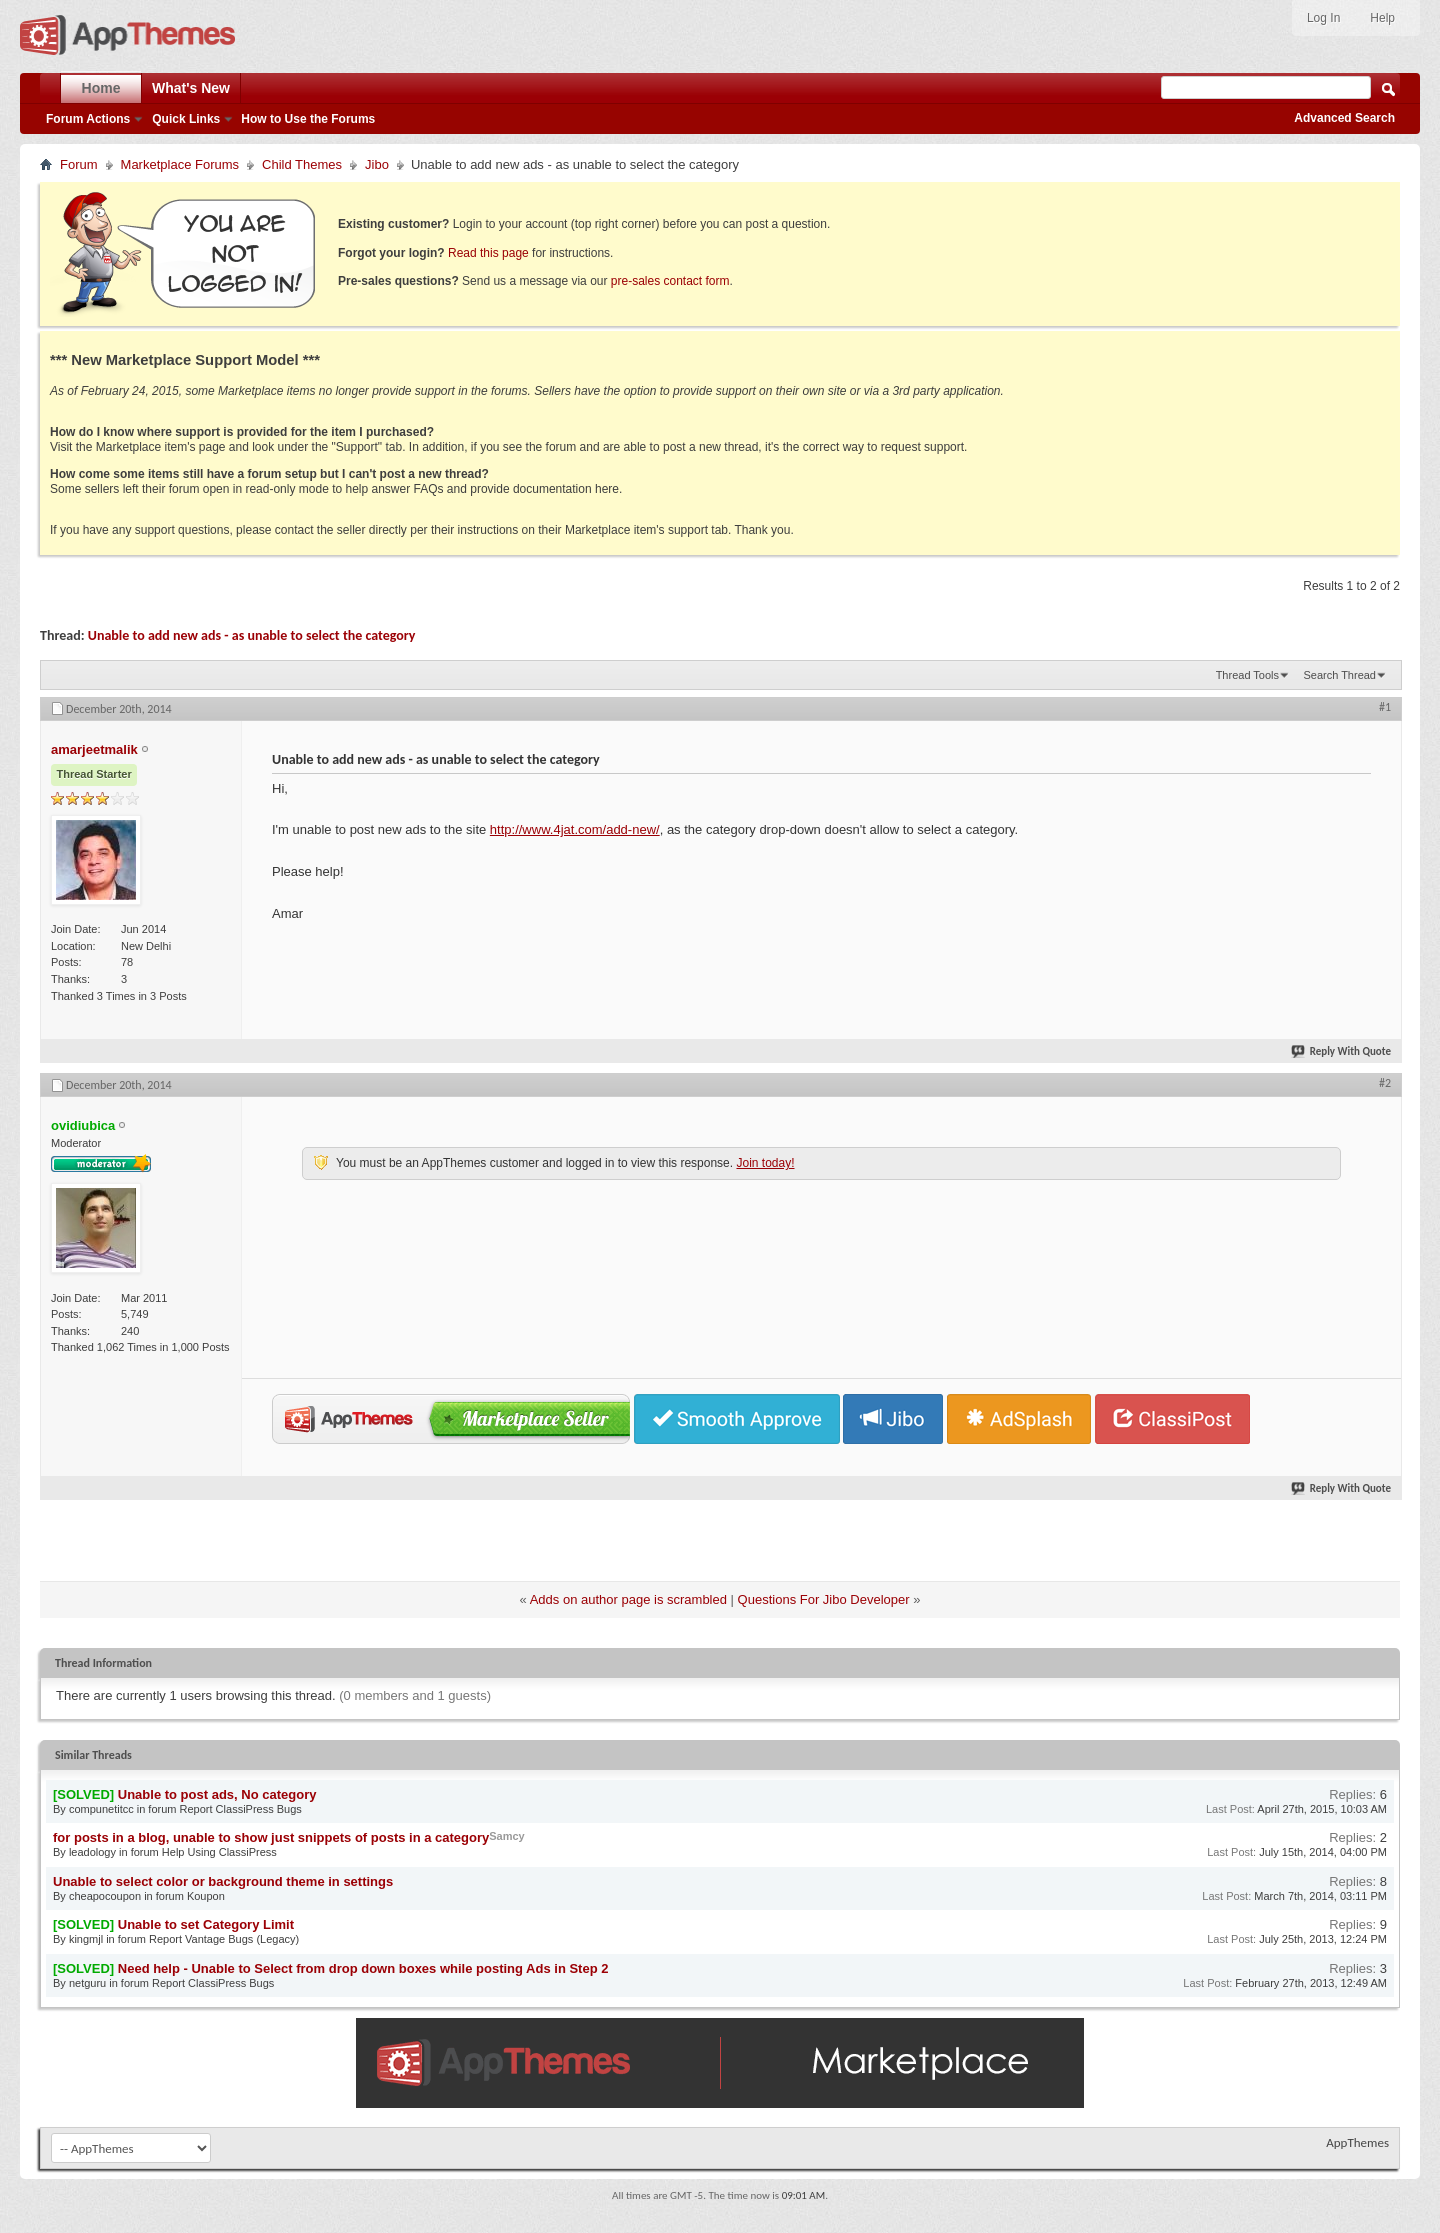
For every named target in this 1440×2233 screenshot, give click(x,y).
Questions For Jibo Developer (824, 1599)
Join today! (765, 1163)
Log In (1323, 18)
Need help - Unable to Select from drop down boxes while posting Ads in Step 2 (363, 1968)
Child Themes (302, 164)
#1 (1385, 707)
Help (1382, 18)
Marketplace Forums (180, 164)
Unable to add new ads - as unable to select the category (252, 635)
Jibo (377, 164)
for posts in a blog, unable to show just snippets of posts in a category (271, 1837)
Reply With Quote (1342, 1051)
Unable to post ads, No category (217, 1794)
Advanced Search (1344, 118)
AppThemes (1357, 2142)
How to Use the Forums (308, 119)
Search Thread (1339, 675)
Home (101, 88)
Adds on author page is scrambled (628, 1599)
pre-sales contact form (670, 281)
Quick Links (186, 119)
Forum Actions (88, 119)
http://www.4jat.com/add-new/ (575, 829)
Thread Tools (1247, 675)
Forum (79, 164)
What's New (191, 88)
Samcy (506, 1836)
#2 (1385, 1083)
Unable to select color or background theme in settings (223, 1881)
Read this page (488, 253)
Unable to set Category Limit (206, 1924)
